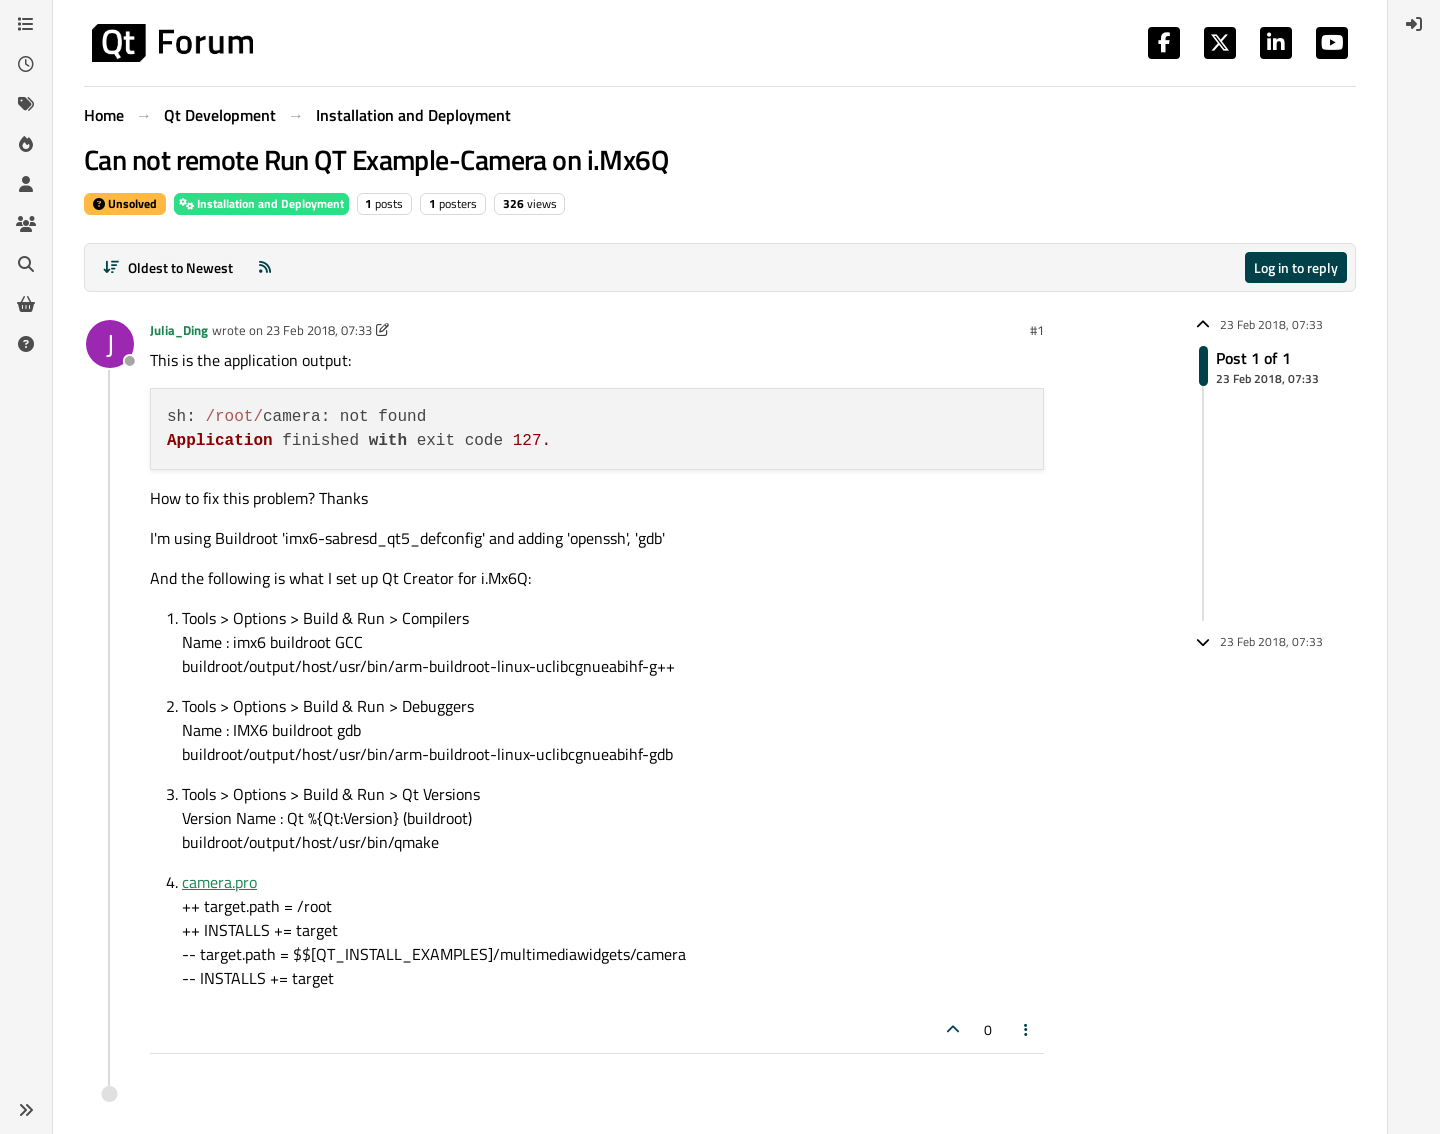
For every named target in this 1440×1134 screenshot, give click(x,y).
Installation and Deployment (261, 203)
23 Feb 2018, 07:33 (319, 330)
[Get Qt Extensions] (26, 304)
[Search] (26, 264)
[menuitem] (1414, 24)
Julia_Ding (179, 330)
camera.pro (219, 882)
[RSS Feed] (265, 267)
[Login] (1414, 24)
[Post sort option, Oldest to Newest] (167, 267)
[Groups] (26, 224)
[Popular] (26, 144)
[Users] (26, 184)
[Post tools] (1027, 1029)
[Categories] (26, 24)
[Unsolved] (26, 344)
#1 (1037, 330)
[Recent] (26, 64)
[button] (26, 1110)
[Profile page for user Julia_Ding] (110, 344)
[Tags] (26, 104)
